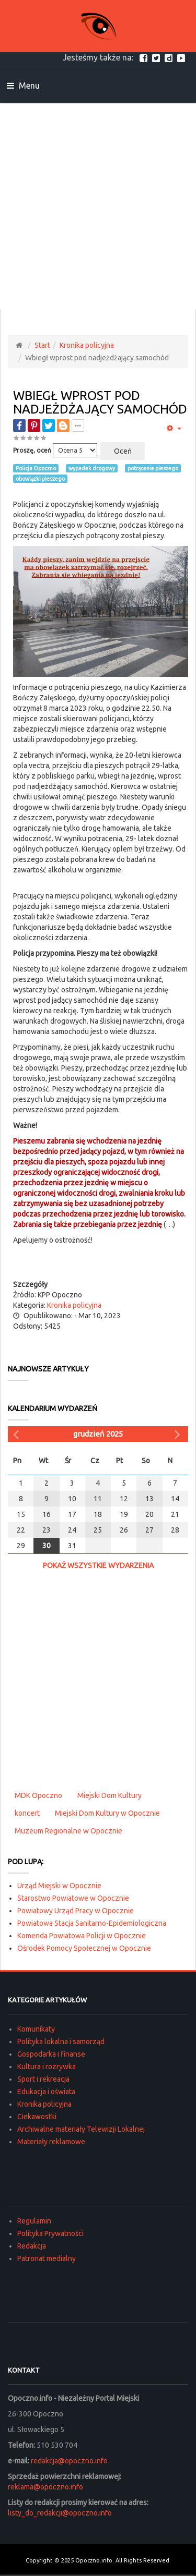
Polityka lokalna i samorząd (61, 2041)
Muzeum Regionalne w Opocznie (68, 1831)
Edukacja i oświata (46, 2091)
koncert (27, 1813)
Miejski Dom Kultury (109, 1795)
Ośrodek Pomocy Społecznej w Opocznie (84, 1948)
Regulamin (34, 2221)
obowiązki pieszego (40, 479)
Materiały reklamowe (51, 2141)
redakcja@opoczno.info (69, 2461)
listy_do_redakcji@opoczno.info (60, 2513)
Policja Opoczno (36, 468)
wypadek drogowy (91, 468)
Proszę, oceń (32, 450)
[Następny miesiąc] (178, 1434)
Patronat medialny (46, 2258)
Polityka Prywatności (50, 2233)
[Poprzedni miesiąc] (17, 1434)
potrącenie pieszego (153, 468)
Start (42, 345)
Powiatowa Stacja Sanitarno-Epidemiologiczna (91, 1923)
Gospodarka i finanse (51, 2054)
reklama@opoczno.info (45, 2487)
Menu (23, 85)
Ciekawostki (36, 2116)
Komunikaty (36, 2029)
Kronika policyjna (87, 345)
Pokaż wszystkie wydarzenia (98, 1565)
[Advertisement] (98, 205)
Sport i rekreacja (43, 2079)
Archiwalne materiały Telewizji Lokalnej (81, 2129)
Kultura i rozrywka (46, 2066)
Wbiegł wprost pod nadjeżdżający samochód (100, 402)
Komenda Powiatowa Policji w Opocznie (81, 1935)
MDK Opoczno (38, 1795)
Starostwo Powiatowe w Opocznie (73, 1898)
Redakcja (31, 2246)
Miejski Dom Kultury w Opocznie (107, 1813)
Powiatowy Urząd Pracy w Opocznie (75, 1910)
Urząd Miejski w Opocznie (59, 1885)
